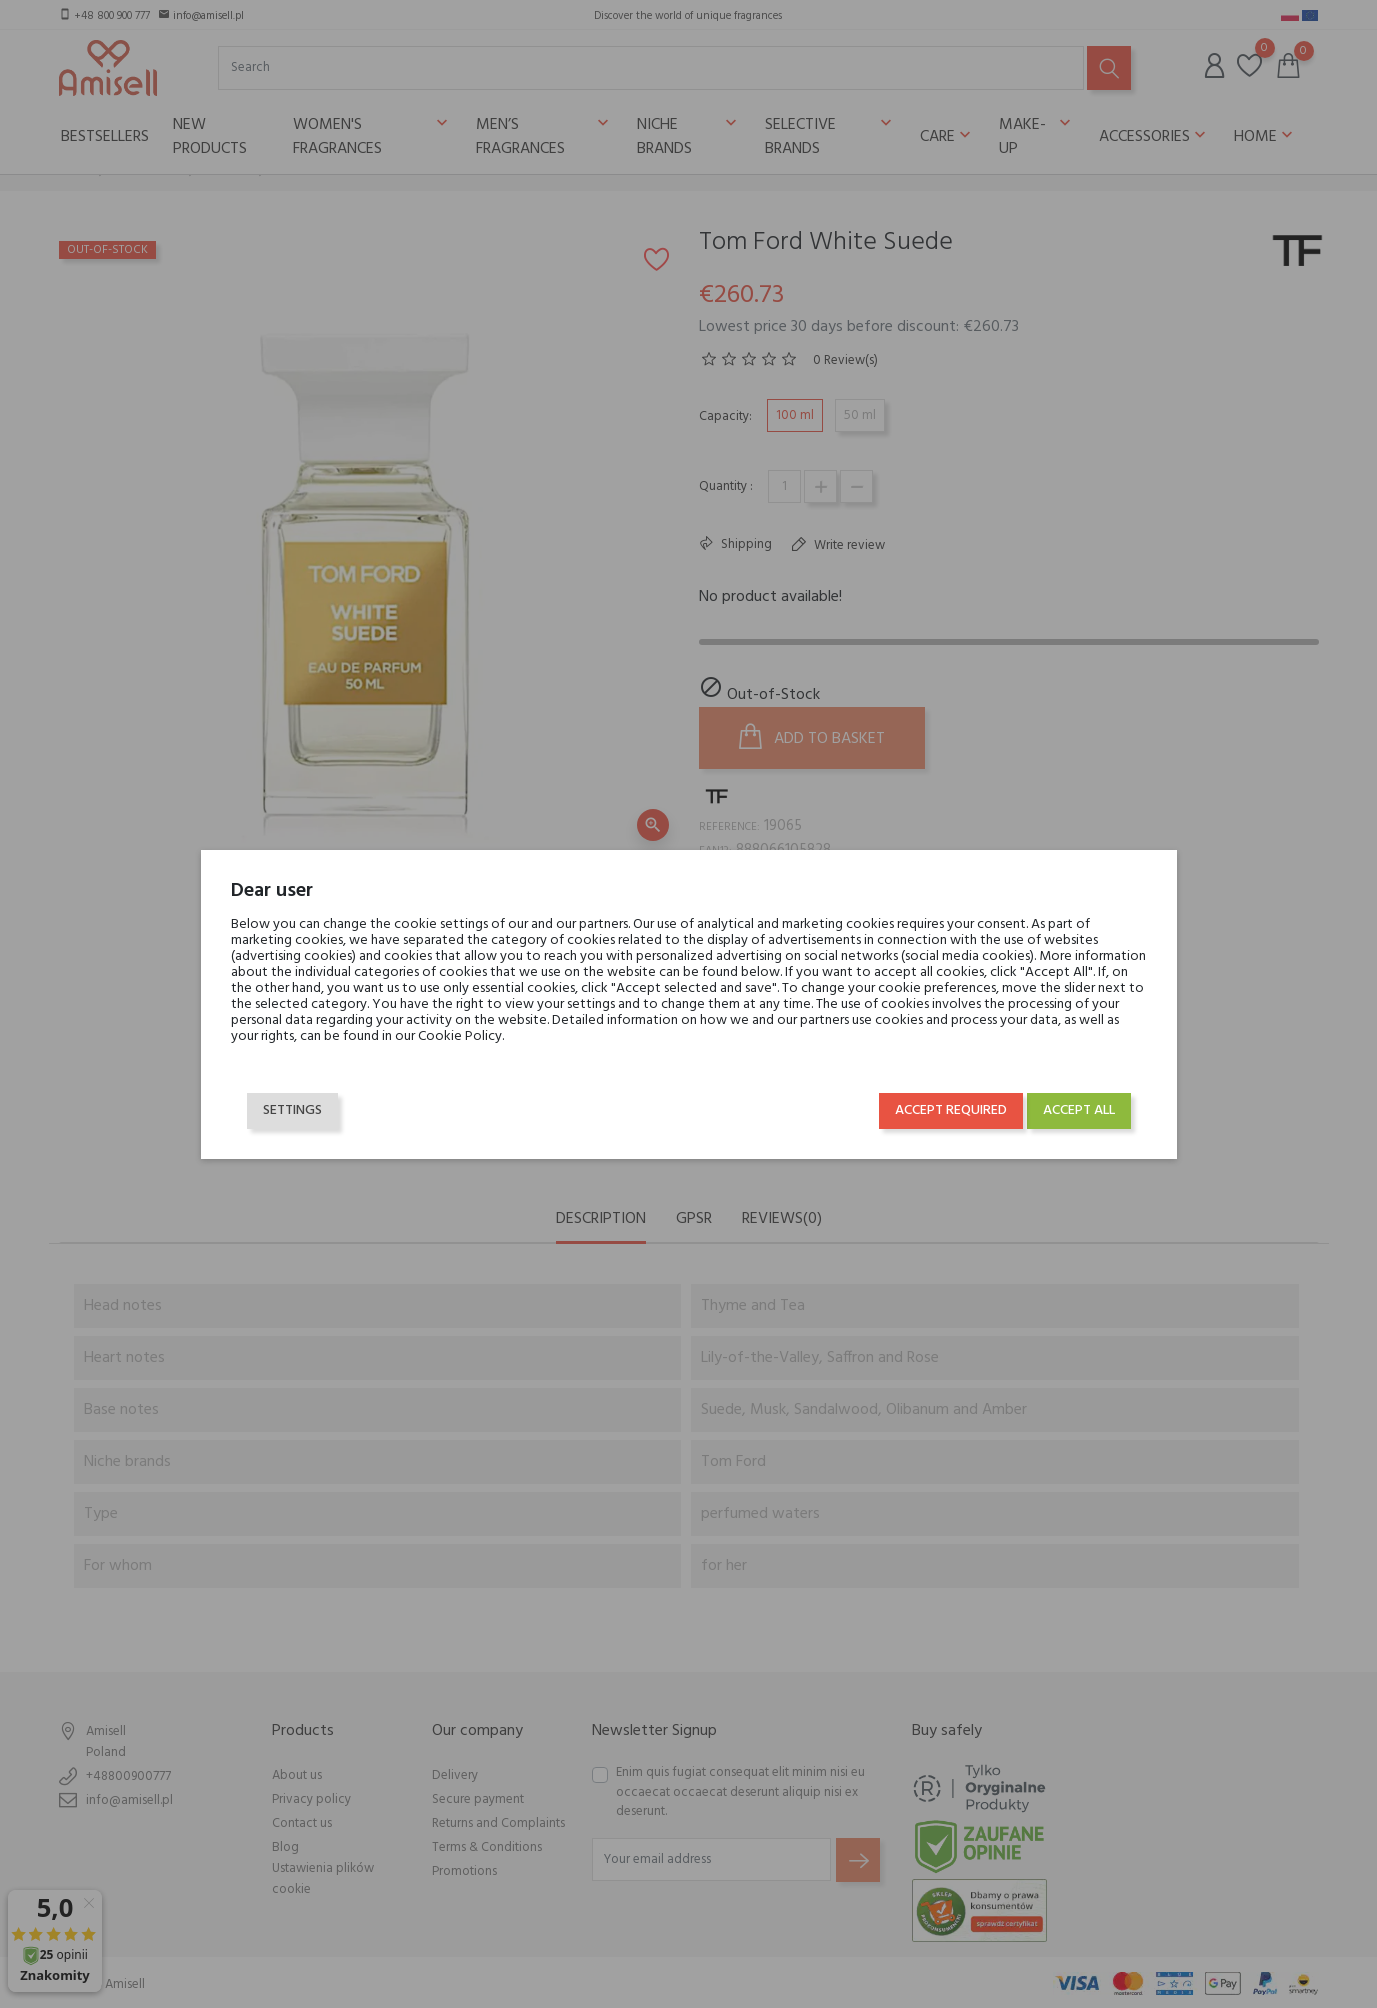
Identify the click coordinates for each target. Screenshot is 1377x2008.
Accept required (951, 1110)
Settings (292, 1110)
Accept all (1079, 1110)
